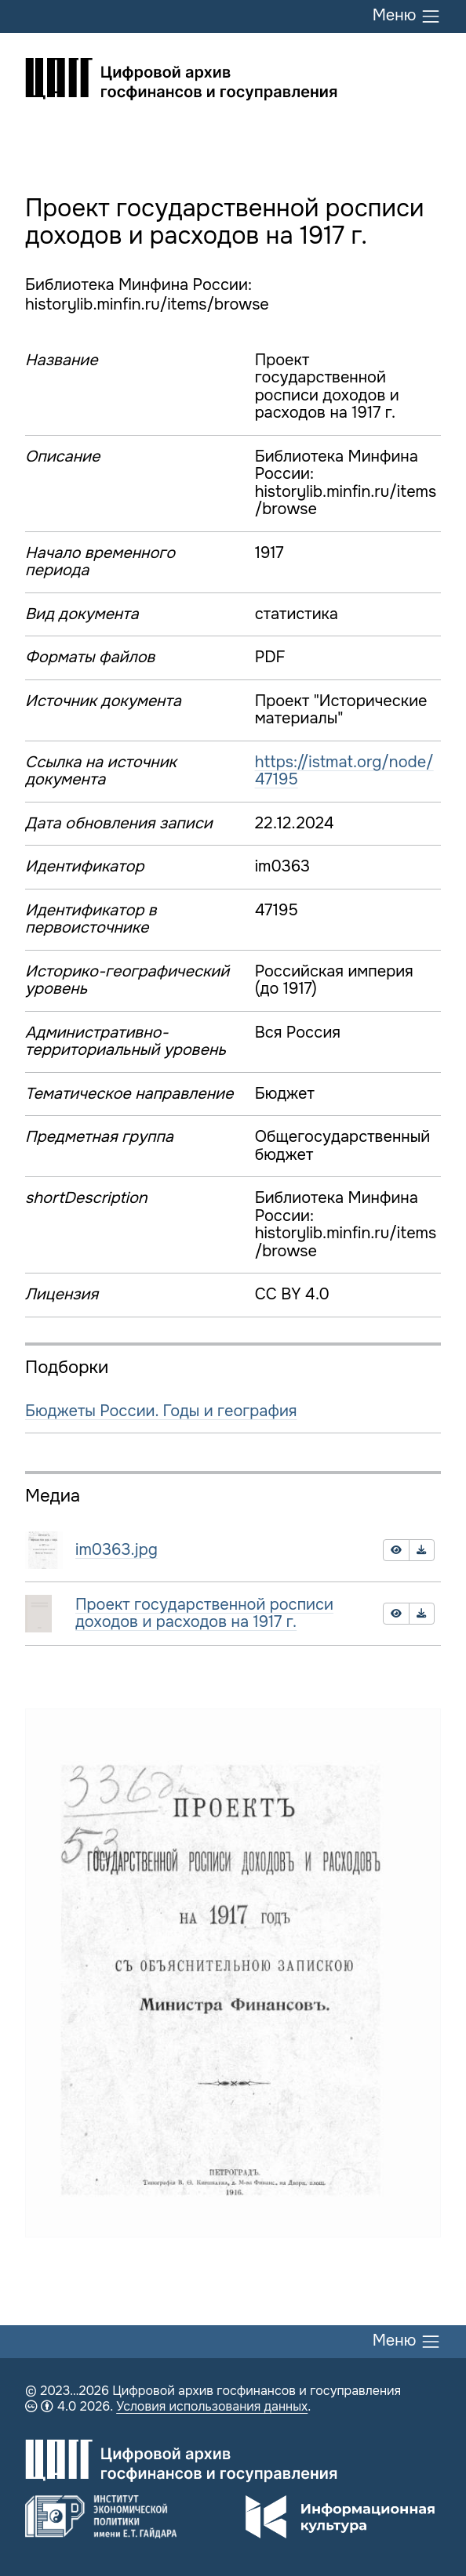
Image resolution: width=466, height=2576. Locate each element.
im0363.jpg (116, 1550)
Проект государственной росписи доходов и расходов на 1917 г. (204, 1613)
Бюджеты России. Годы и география (161, 1411)
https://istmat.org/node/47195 (344, 771)
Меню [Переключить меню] (407, 16)
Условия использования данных (212, 2406)
